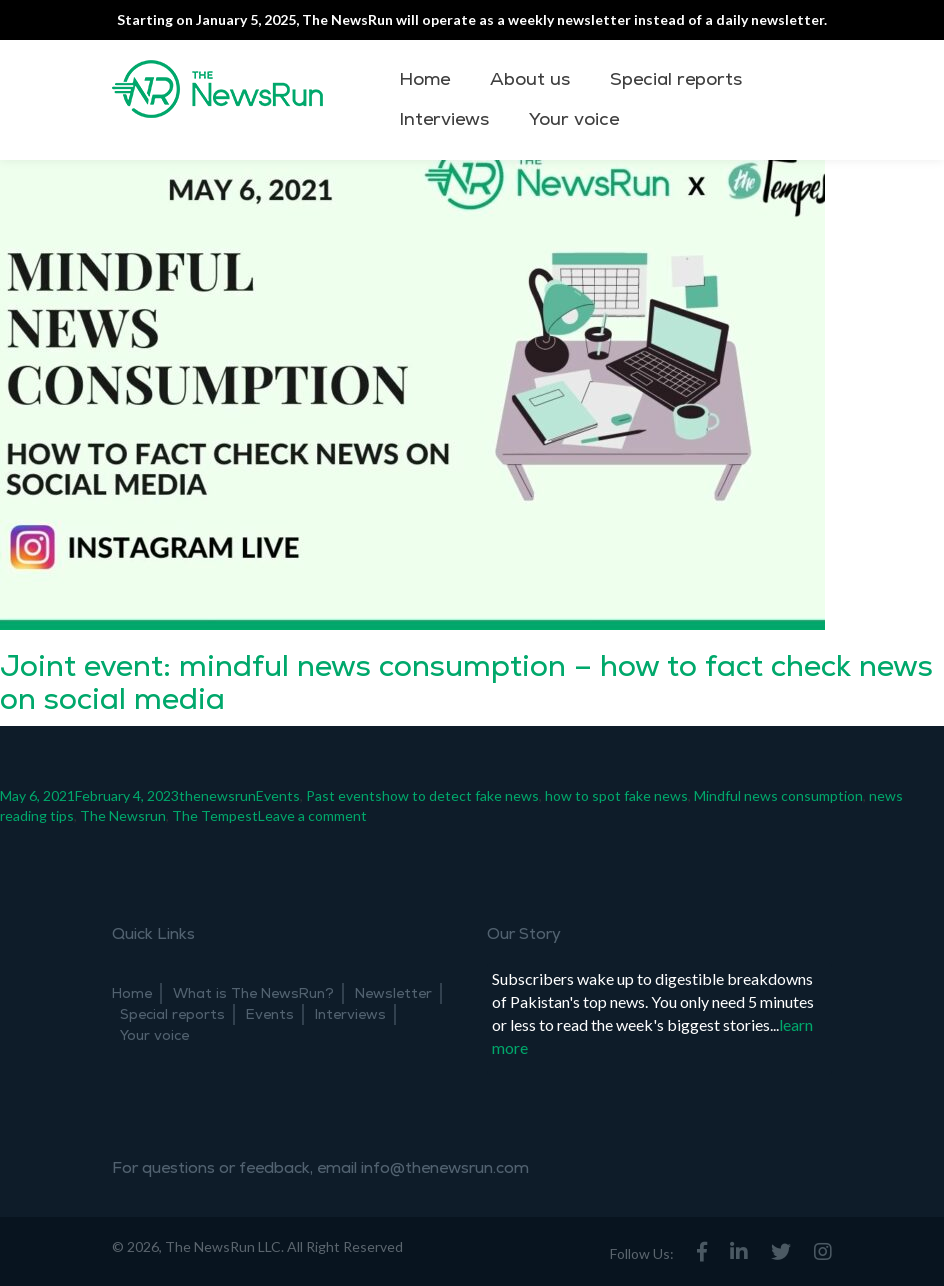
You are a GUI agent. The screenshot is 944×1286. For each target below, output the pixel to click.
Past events (344, 795)
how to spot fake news (616, 795)
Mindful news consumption (778, 795)
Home (424, 79)
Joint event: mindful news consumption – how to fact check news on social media (466, 683)
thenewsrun (217, 795)
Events (278, 795)
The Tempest (215, 815)
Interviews (444, 119)
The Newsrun (123, 815)
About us (530, 79)
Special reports (676, 79)
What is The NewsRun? (253, 993)
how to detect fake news (460, 795)
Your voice (574, 119)
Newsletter (393, 993)
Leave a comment (312, 815)
